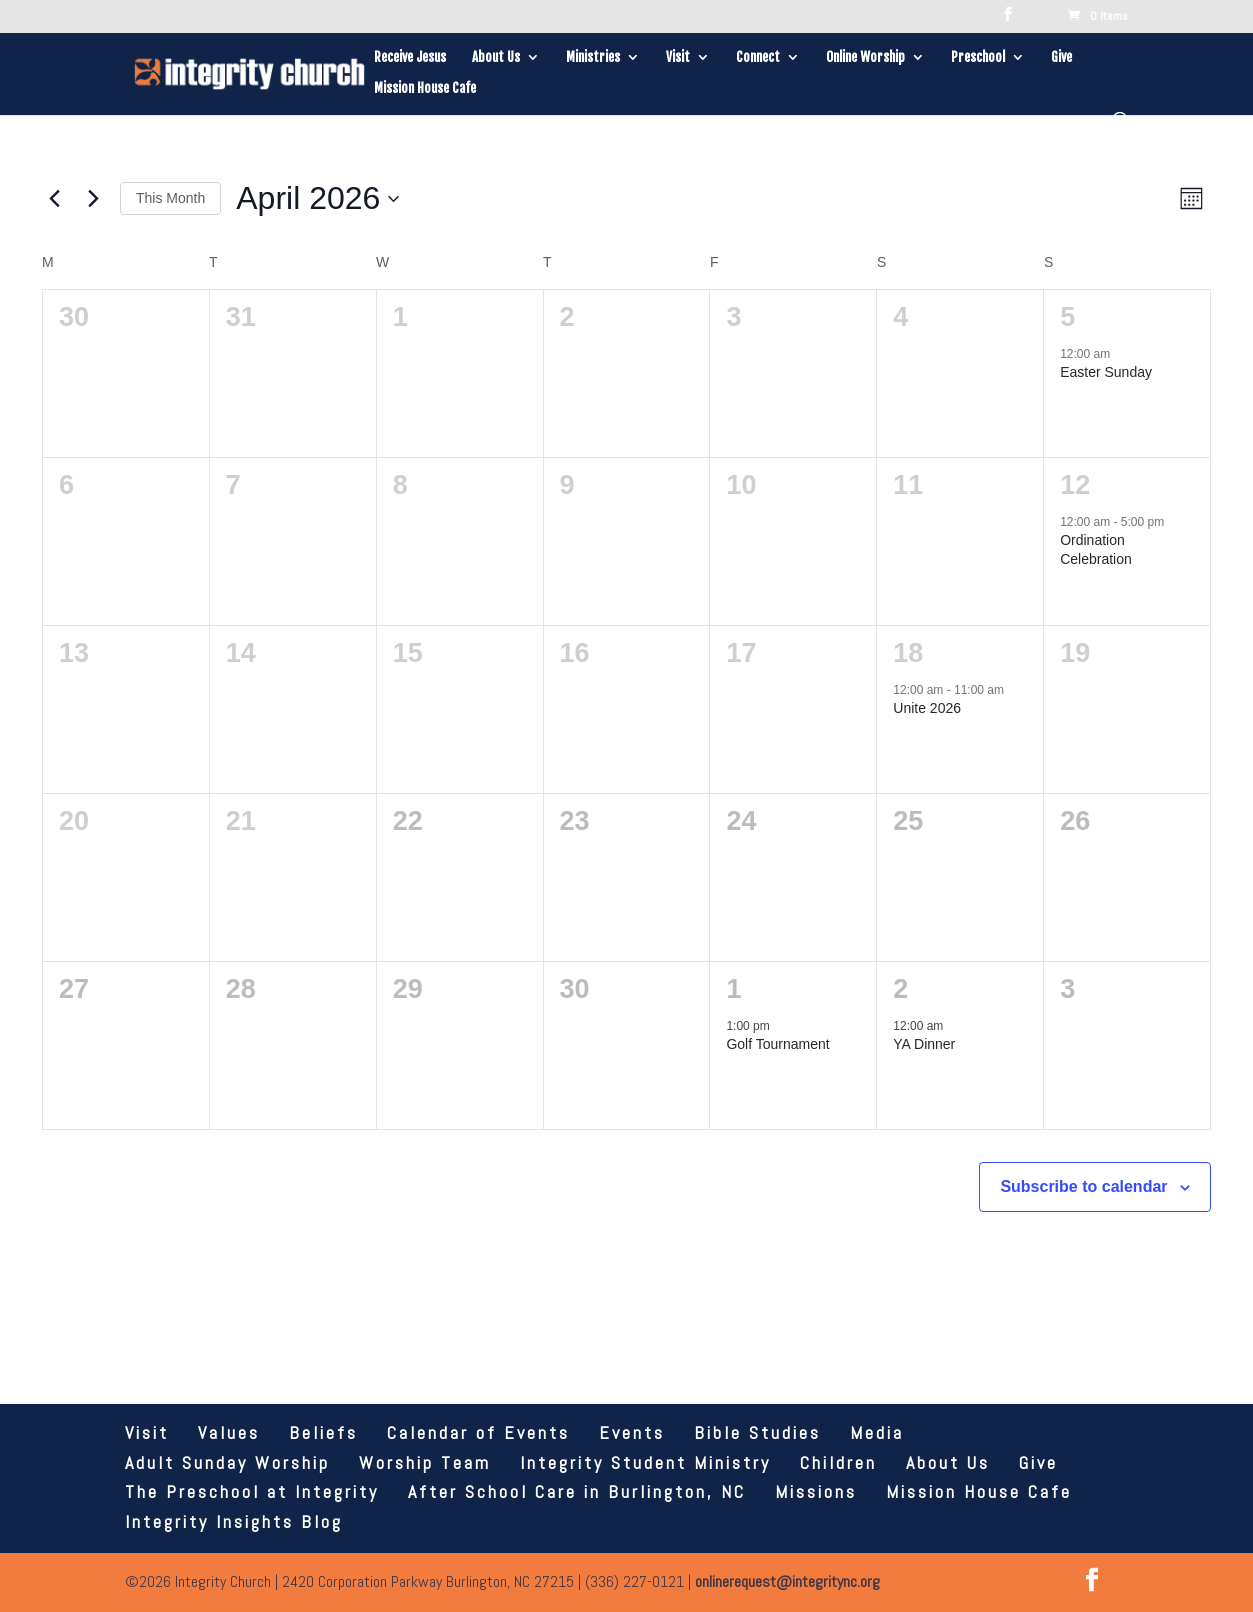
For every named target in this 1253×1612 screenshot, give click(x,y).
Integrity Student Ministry (645, 1462)
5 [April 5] (1067, 317)
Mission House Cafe (425, 88)
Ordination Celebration (1096, 549)
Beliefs (323, 1432)
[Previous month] (54, 199)
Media (877, 1432)
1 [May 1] (733, 989)
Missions (816, 1491)
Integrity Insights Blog (234, 1521)
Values (229, 1432)
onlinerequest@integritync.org (787, 1581)
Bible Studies (757, 1432)
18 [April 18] (908, 653)
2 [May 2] (900, 989)
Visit (678, 57)
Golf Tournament (777, 1044)
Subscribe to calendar (1083, 1186)
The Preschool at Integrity (252, 1491)
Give (1061, 57)
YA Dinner (924, 1044)
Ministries (593, 57)
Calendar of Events (478, 1432)
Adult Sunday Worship (227, 1462)
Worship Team (425, 1462)
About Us (496, 57)
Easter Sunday (1106, 372)
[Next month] (93, 199)
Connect (758, 57)
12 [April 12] (1075, 485)
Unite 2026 (927, 708)
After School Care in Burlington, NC (577, 1491)
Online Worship (865, 57)
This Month (170, 198)
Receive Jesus (410, 57)
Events (632, 1432)
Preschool (978, 57)
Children (838, 1462)
